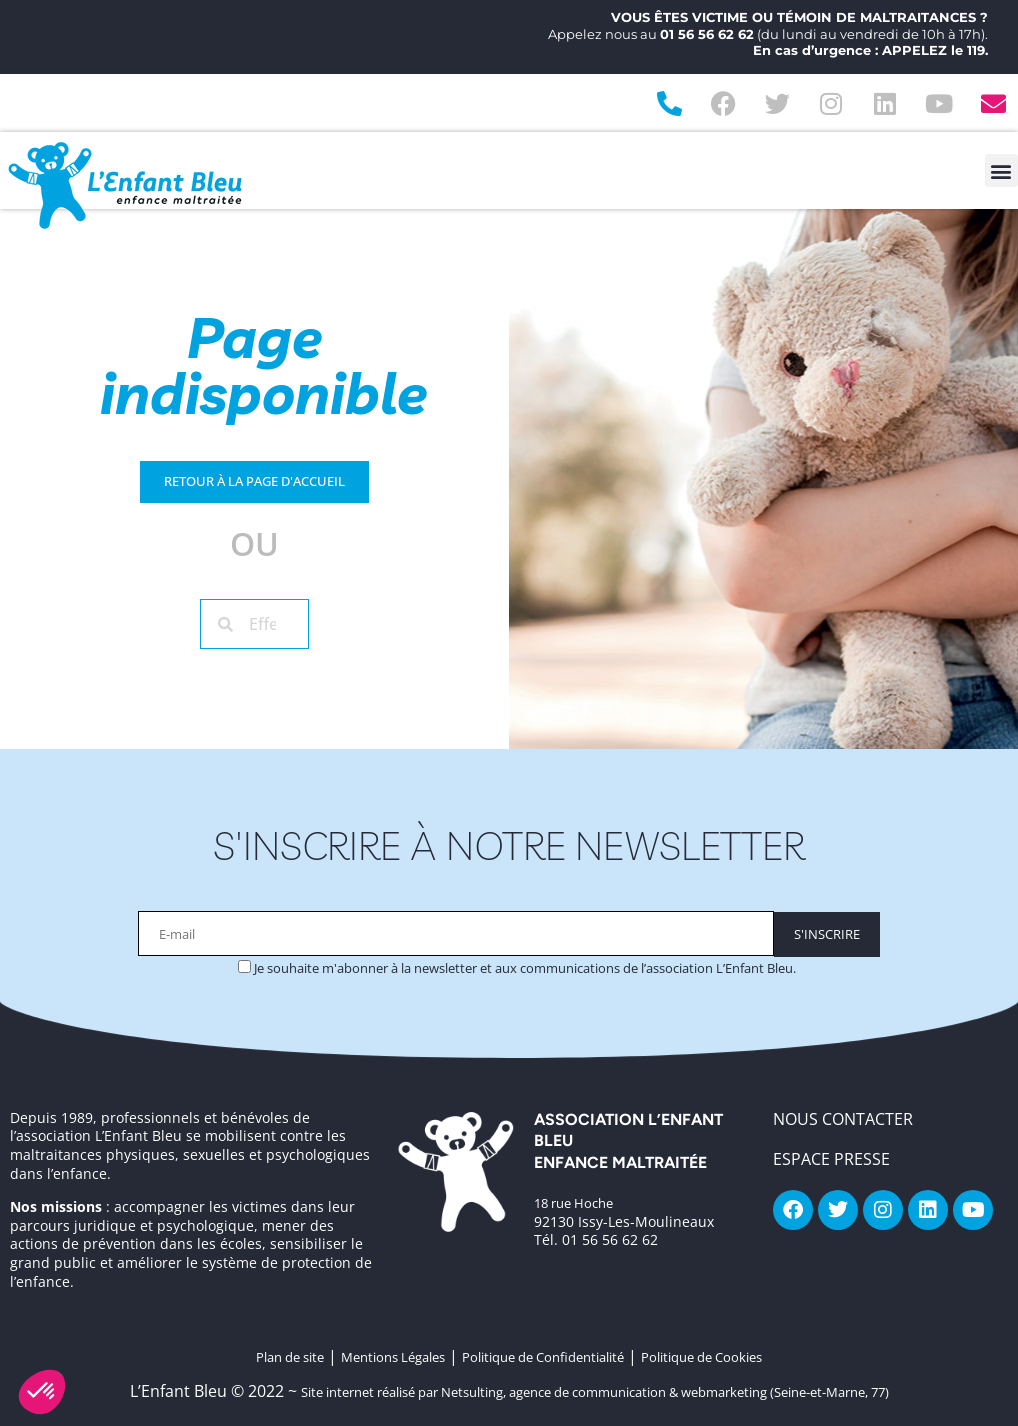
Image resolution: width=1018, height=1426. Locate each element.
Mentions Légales (393, 1357)
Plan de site (290, 1357)
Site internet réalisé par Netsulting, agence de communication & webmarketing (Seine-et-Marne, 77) (595, 1392)
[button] (1001, 170)
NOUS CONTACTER (843, 1119)
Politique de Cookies (701, 1357)
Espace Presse (831, 1159)
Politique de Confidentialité (543, 1357)
